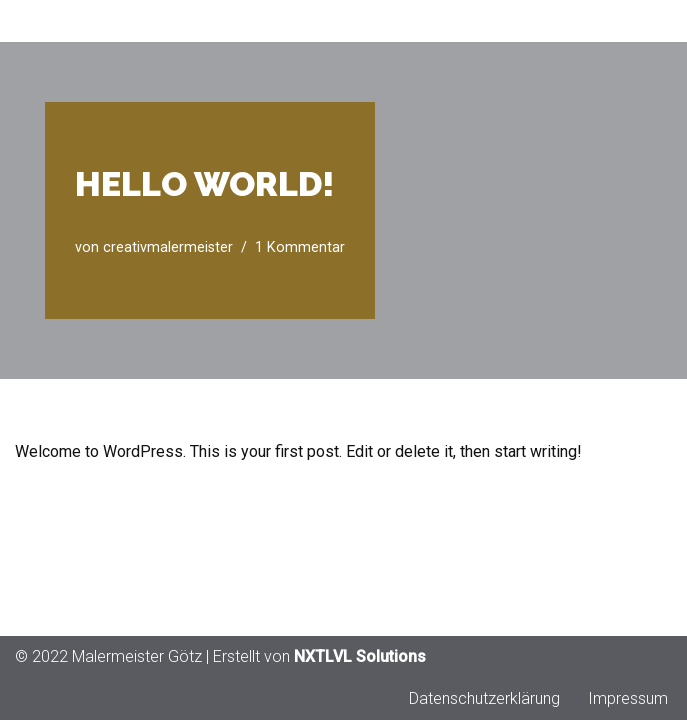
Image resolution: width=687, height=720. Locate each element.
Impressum (628, 698)
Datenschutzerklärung (484, 698)
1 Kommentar (300, 247)
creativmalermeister (168, 247)
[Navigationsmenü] (648, 21)
